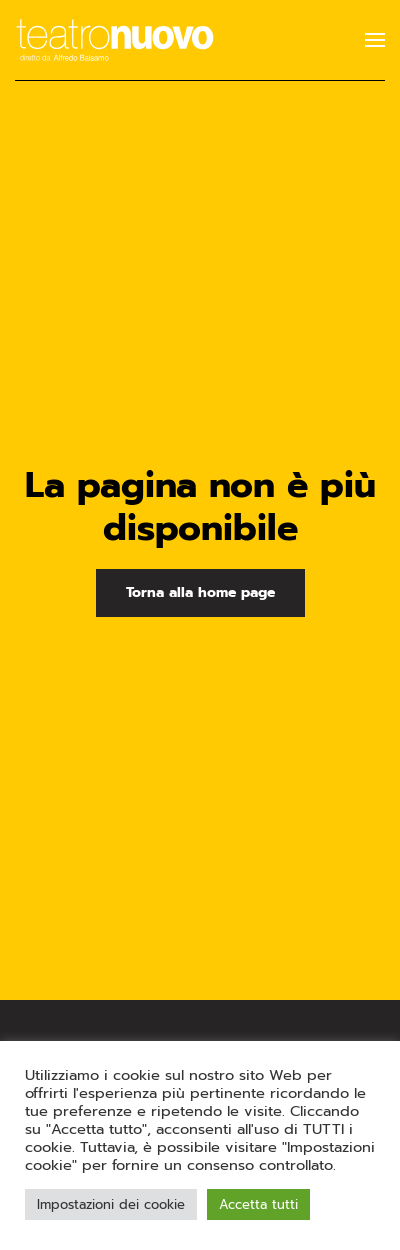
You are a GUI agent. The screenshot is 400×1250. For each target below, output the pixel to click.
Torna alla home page (200, 592)
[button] (375, 40)
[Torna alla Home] (115, 40)
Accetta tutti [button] (258, 1204)
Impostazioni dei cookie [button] (111, 1204)
